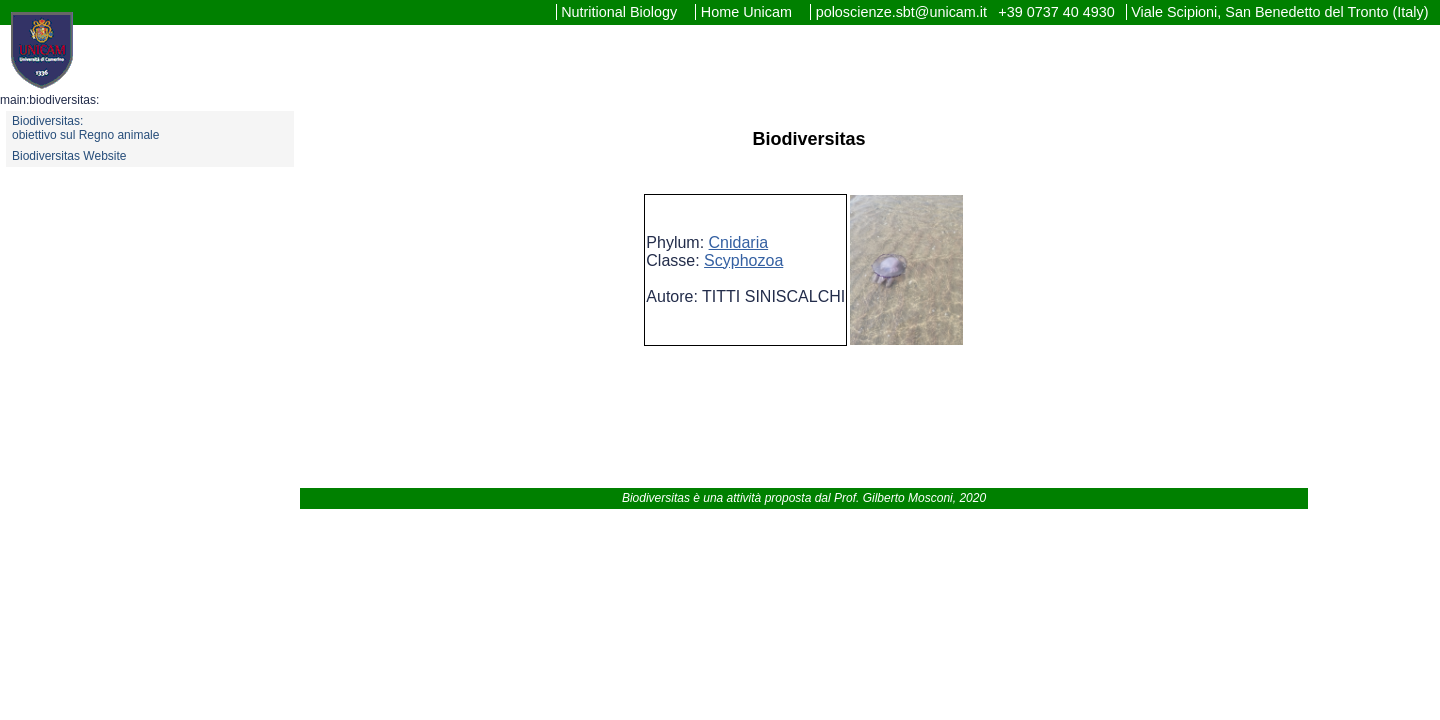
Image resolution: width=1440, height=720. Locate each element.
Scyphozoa (743, 260)
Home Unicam (748, 12)
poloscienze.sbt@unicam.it (903, 12)
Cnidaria (739, 242)
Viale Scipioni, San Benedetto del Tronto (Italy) (1279, 12)
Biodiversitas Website (69, 156)
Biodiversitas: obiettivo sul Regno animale (85, 128)
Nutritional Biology (621, 12)
